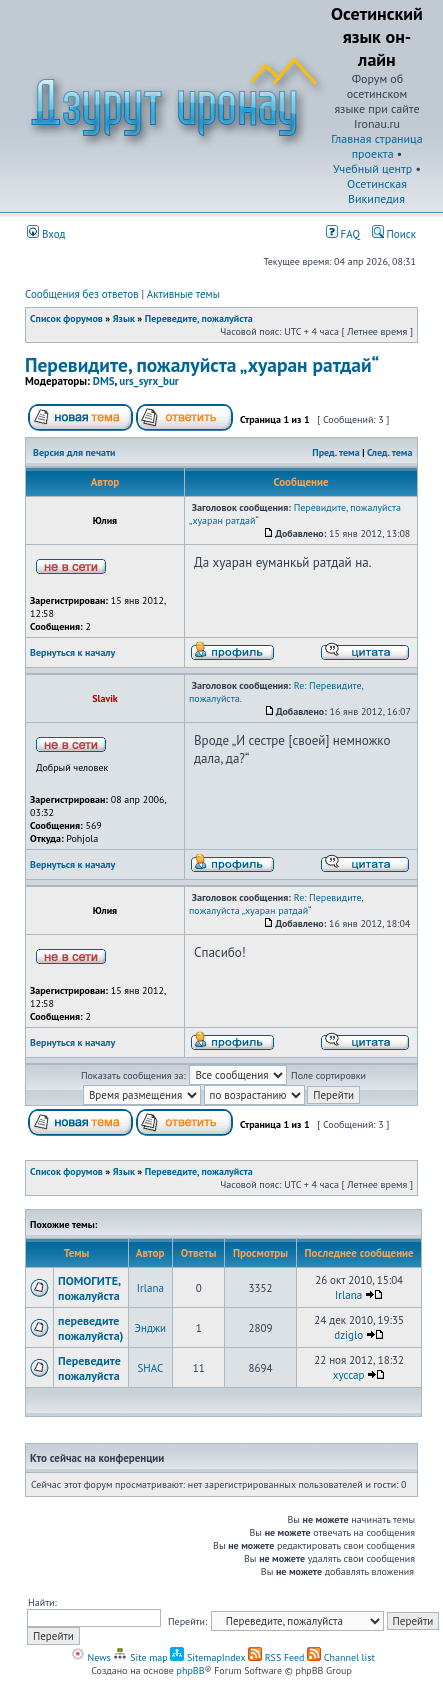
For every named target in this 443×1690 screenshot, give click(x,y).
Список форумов (66, 318)
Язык (124, 318)
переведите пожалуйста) (91, 1328)
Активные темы (183, 294)
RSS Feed (276, 1657)
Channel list (341, 1657)
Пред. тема (335, 452)
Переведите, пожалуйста (199, 318)
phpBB (191, 1670)
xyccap (349, 1375)
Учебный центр (372, 168)
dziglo (348, 1335)
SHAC (151, 1368)
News (91, 1657)
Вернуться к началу (72, 652)
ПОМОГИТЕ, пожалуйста (89, 1288)
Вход (46, 234)
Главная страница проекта (376, 146)
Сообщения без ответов (82, 294)
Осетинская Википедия (377, 191)
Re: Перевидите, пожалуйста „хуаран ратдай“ (276, 904)
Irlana (150, 1288)
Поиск (394, 234)
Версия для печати (74, 452)
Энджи (151, 1328)
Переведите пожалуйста (89, 1368)
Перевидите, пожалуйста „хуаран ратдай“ (202, 364)
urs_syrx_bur (148, 381)
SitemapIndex (207, 1657)
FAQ (343, 234)
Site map (140, 1657)
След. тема (390, 452)
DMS (104, 381)
